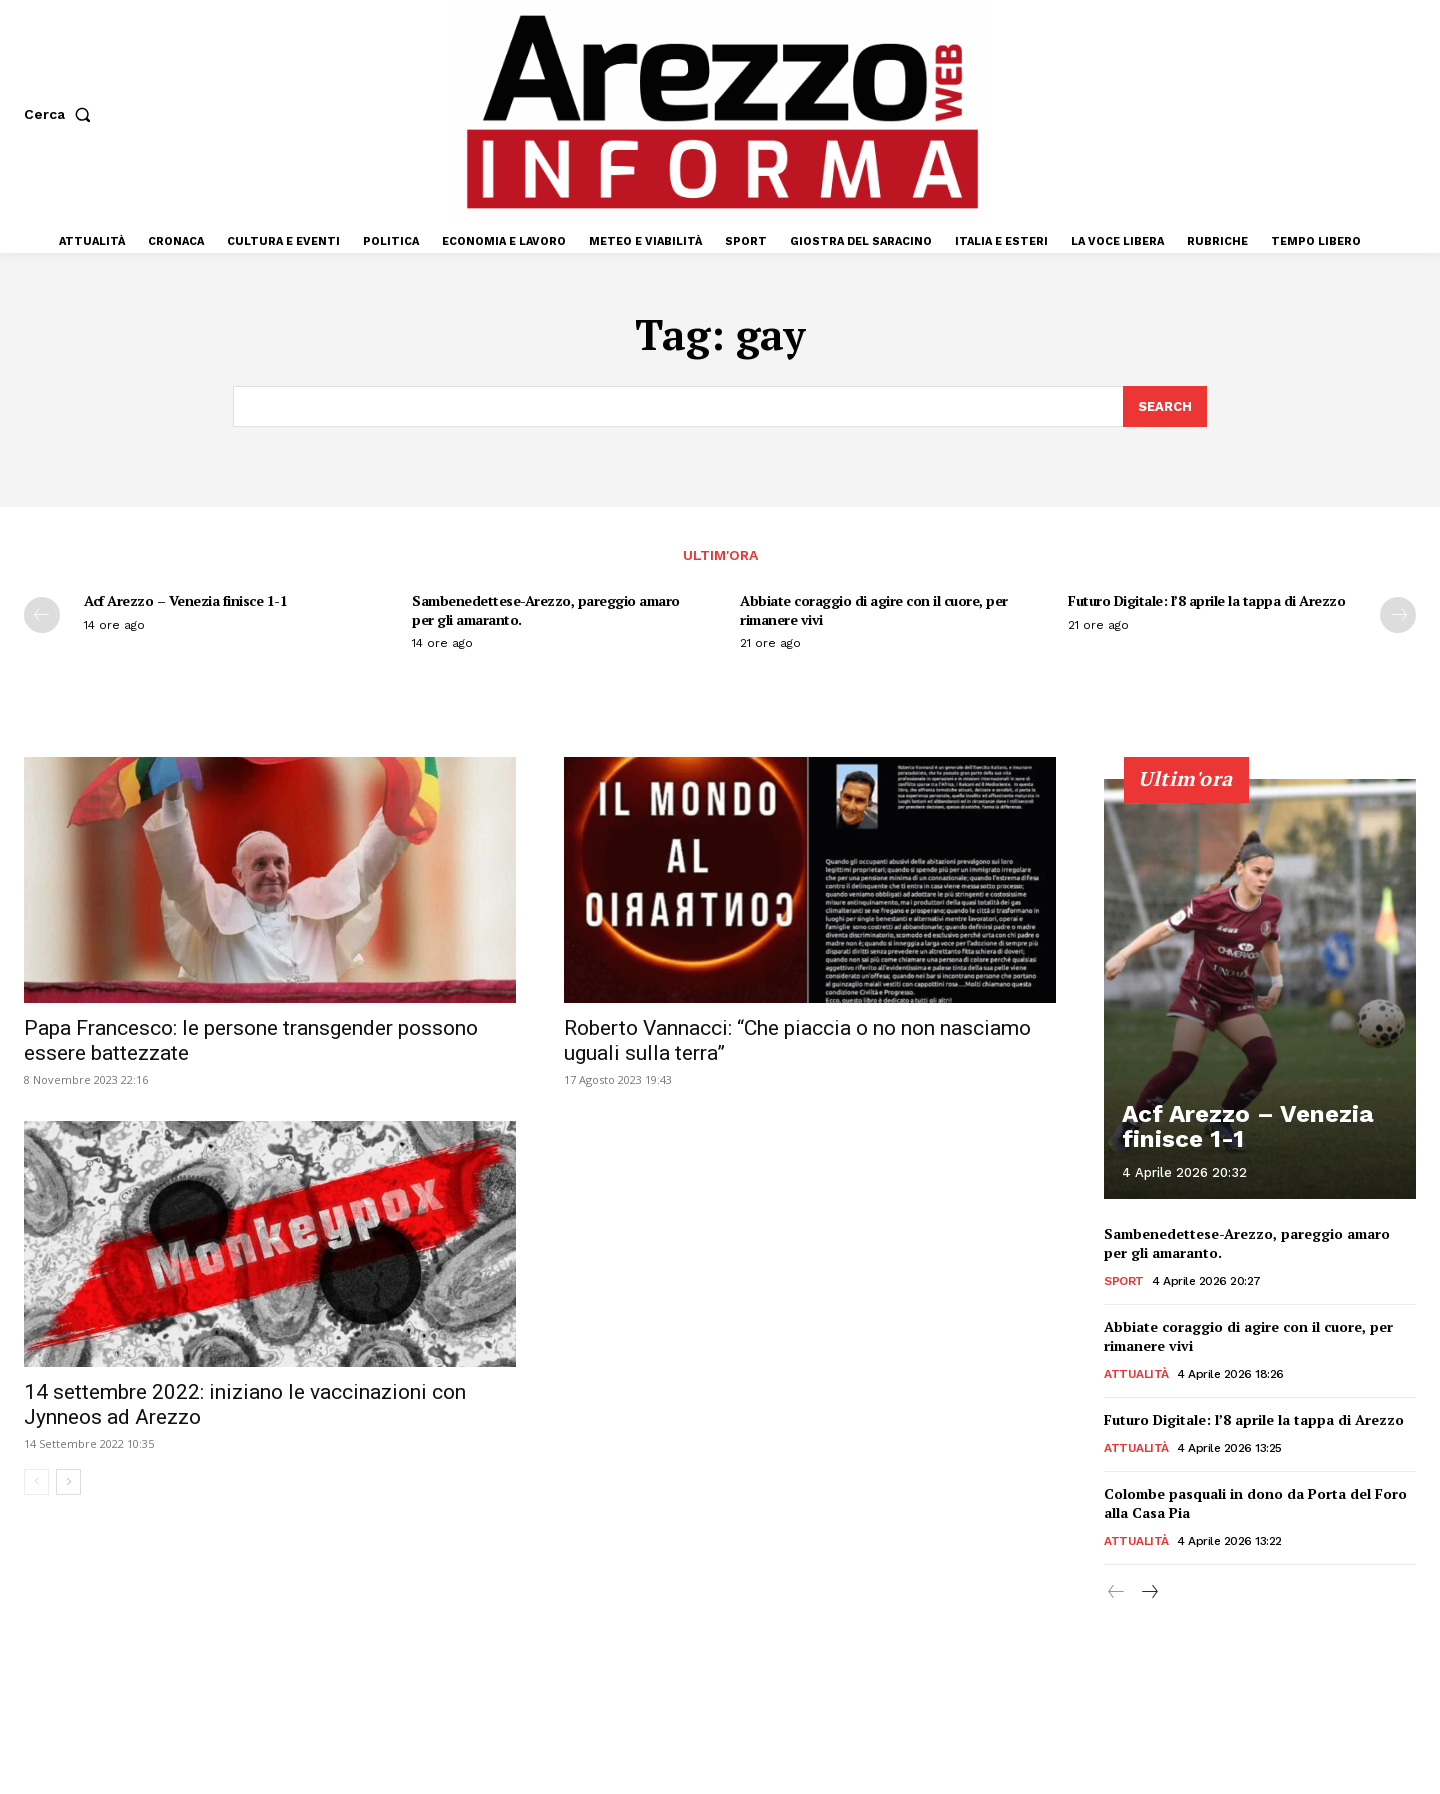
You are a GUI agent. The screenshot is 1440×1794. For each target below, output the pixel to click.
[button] (61, 114)
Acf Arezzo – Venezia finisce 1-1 (185, 600)
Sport (1124, 1281)
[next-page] (1398, 615)
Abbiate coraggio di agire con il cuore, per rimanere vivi (874, 609)
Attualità (1136, 1374)
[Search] (1165, 407)
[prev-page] (42, 615)
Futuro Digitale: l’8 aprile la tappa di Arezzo (1206, 600)
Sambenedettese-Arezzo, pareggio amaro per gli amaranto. (546, 609)
